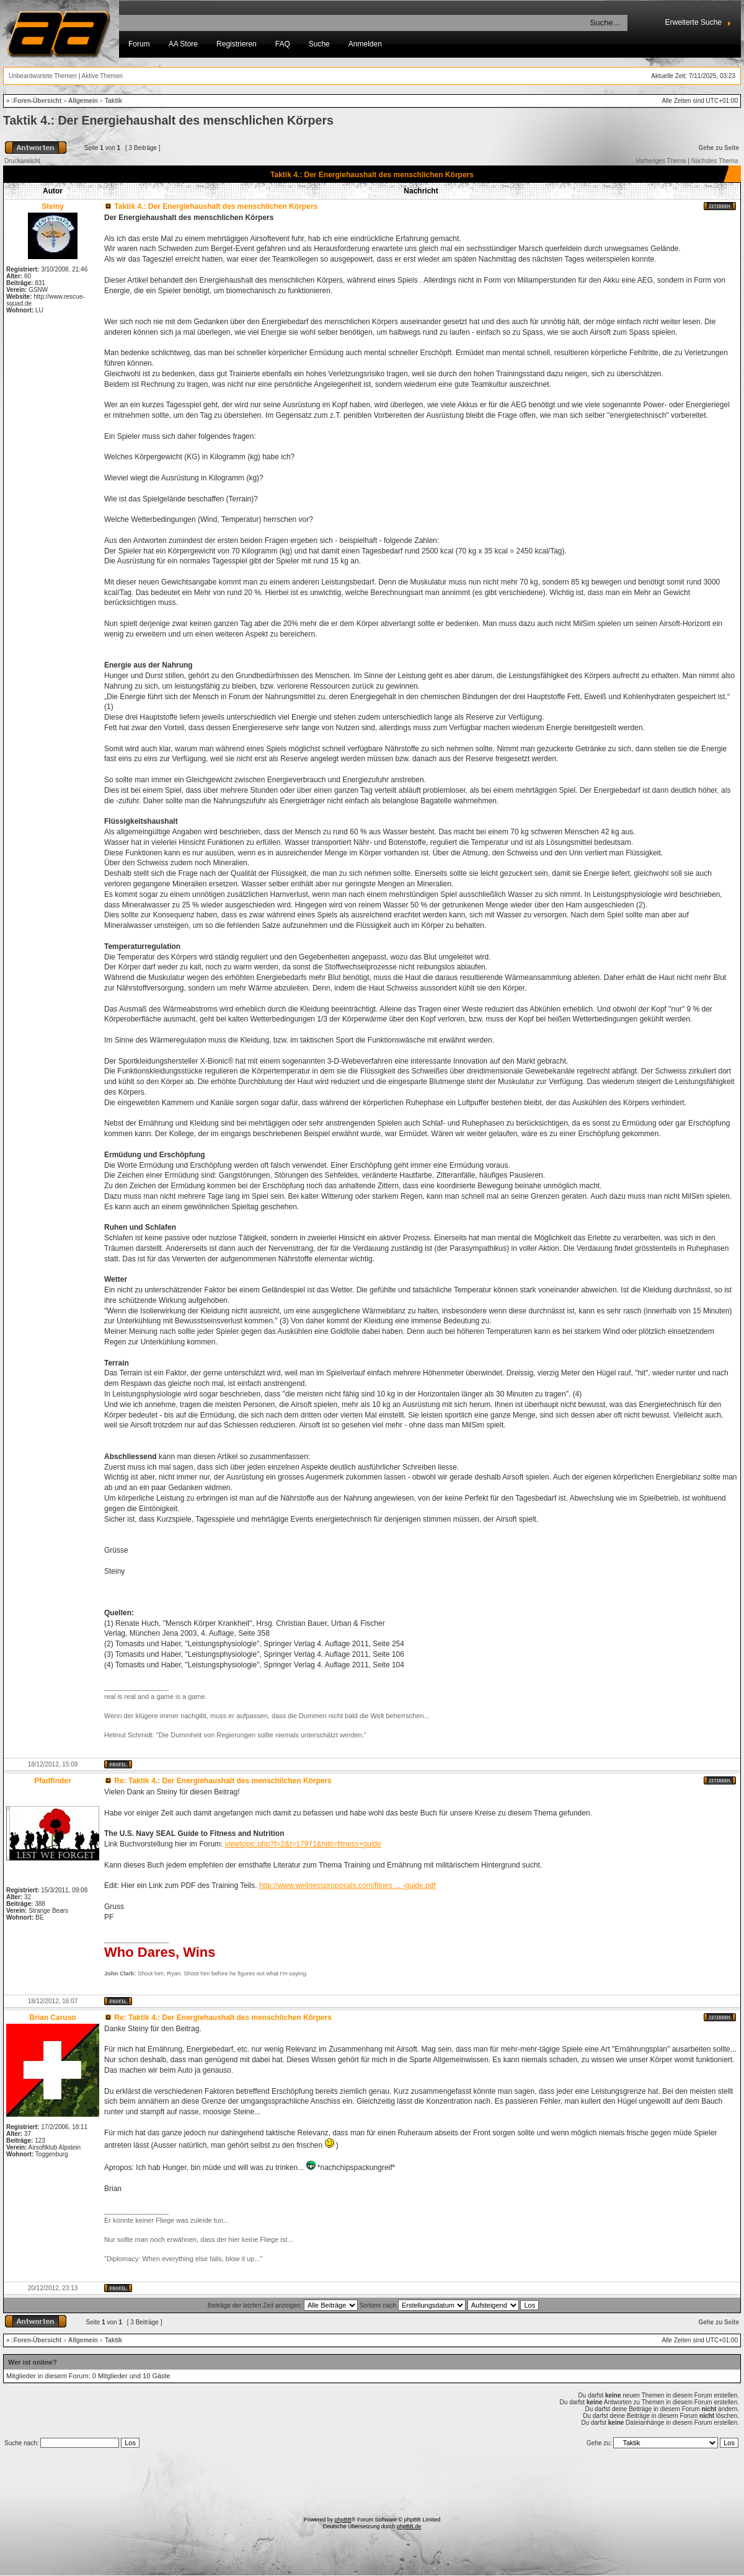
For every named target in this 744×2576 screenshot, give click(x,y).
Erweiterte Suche (693, 22)
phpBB (343, 2519)
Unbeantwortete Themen (43, 76)
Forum (139, 44)
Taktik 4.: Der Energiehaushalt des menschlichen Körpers (168, 120)
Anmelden (365, 44)
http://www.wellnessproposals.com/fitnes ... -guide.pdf (347, 1885)
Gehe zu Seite (718, 147)
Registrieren (236, 44)
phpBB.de (409, 2526)
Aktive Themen (102, 76)
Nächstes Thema (714, 160)
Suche (319, 44)
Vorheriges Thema (661, 160)
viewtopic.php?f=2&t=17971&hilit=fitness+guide (303, 1844)
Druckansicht (22, 160)
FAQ (282, 44)
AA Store (183, 44)
